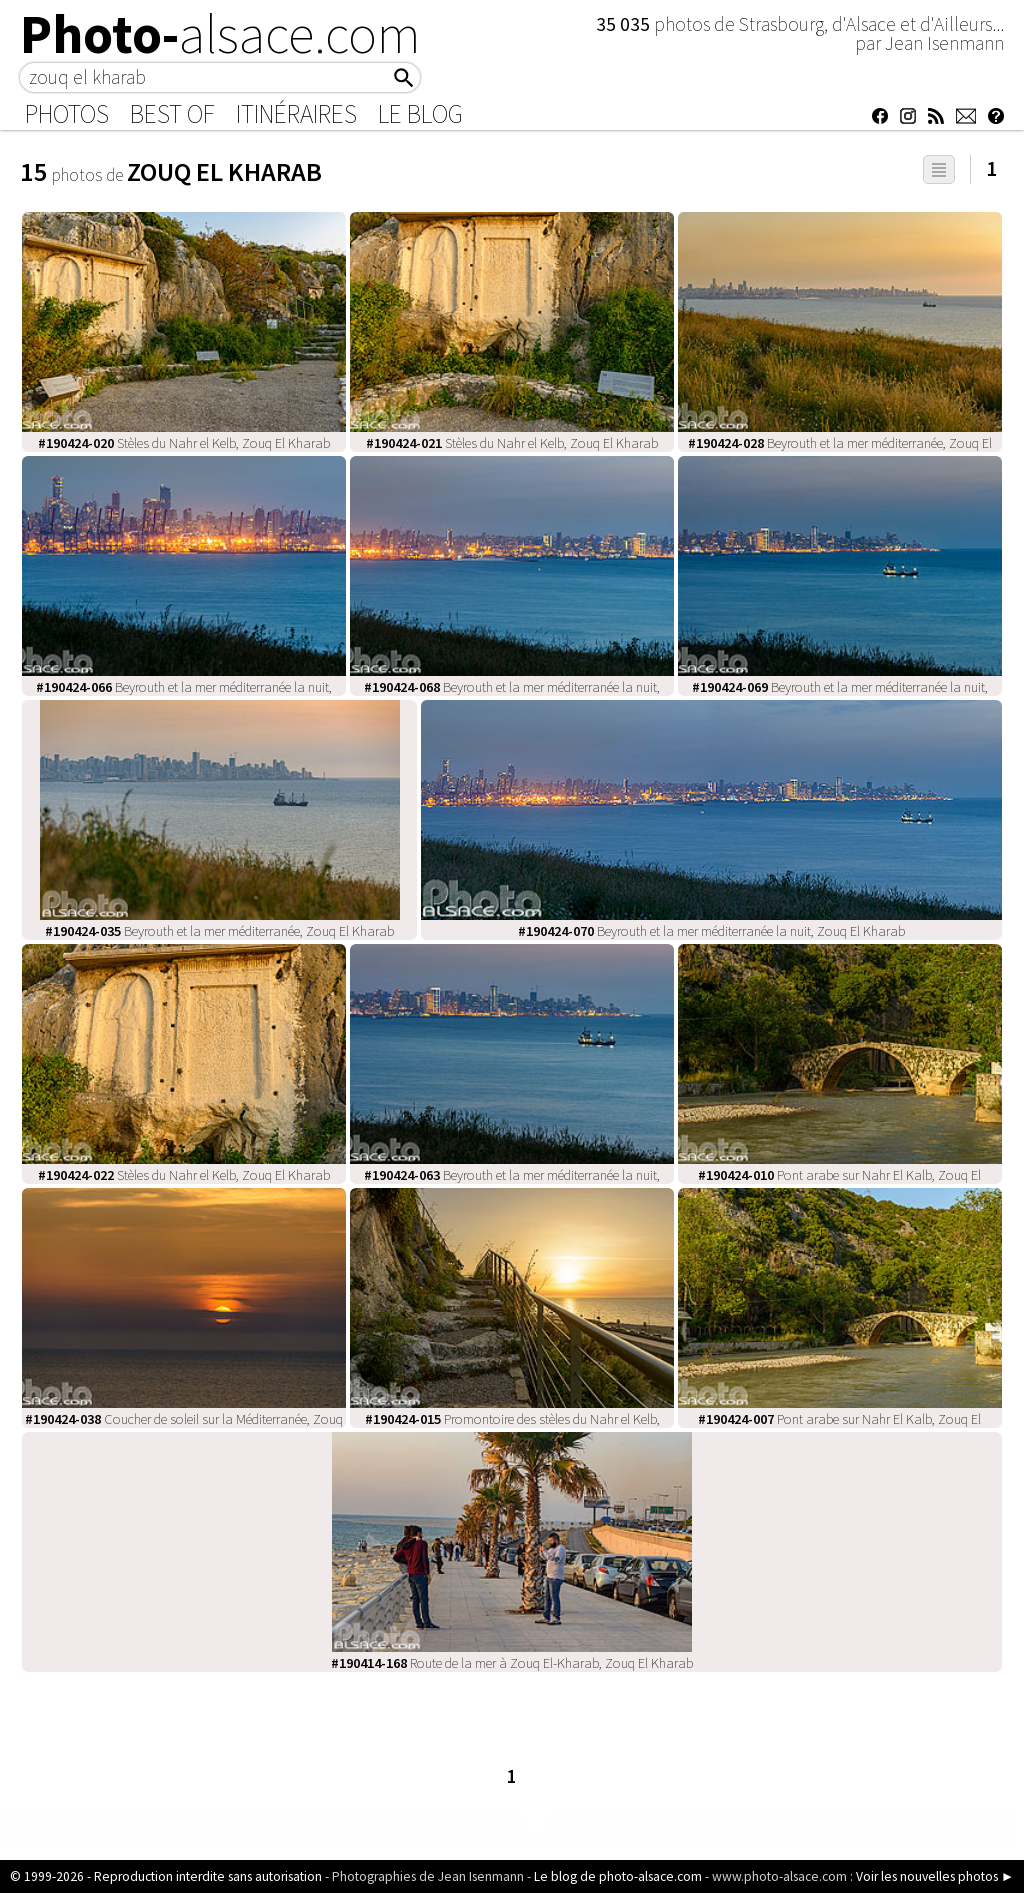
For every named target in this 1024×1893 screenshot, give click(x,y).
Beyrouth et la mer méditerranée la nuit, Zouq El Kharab (711, 931)
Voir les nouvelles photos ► (935, 1876)
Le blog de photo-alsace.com (618, 1876)
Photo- (220, 34)
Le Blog (420, 114)
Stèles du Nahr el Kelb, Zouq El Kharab (184, 443)
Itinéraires (296, 114)
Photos (67, 114)
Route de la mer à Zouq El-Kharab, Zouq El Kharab (512, 1663)
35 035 (625, 24)
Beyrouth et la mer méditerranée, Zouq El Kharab (219, 931)
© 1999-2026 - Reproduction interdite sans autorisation (166, 1876)
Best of (172, 114)
